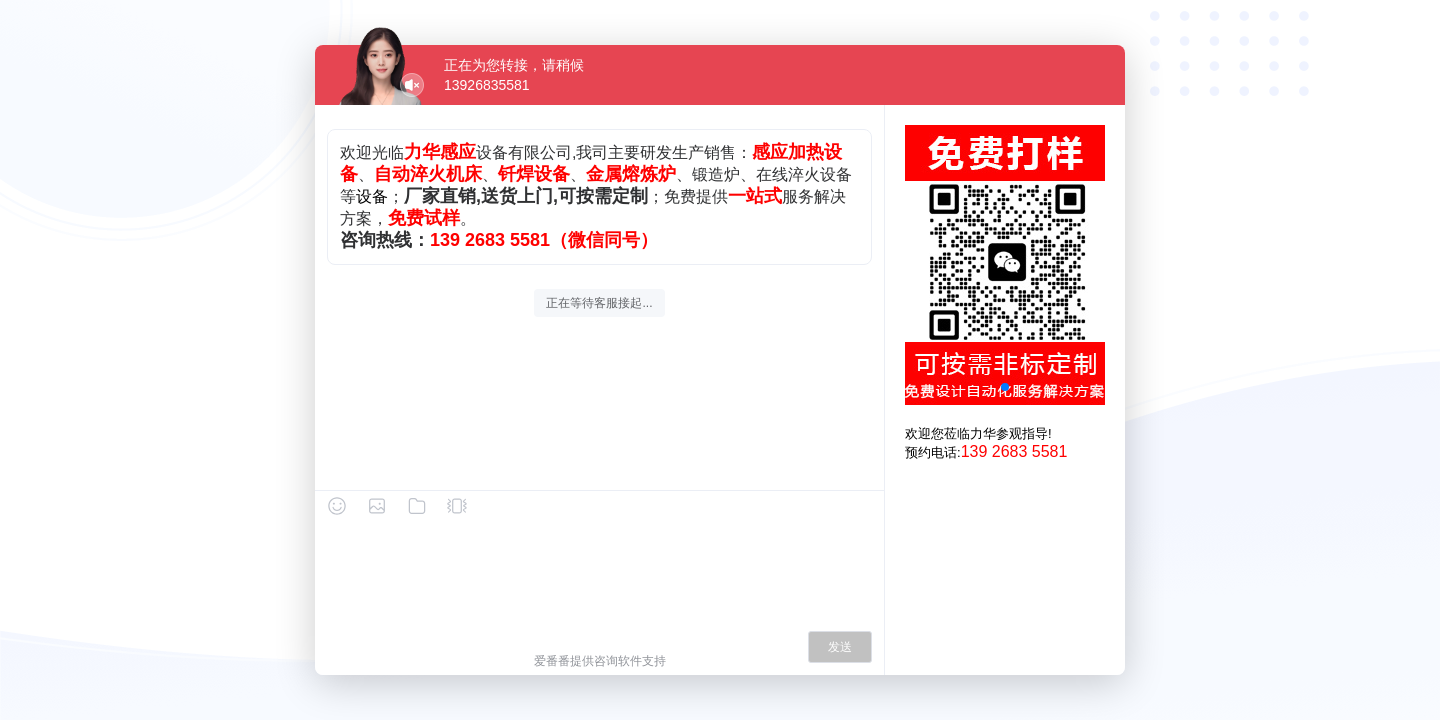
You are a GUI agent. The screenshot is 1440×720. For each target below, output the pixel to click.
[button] (1005, 387)
